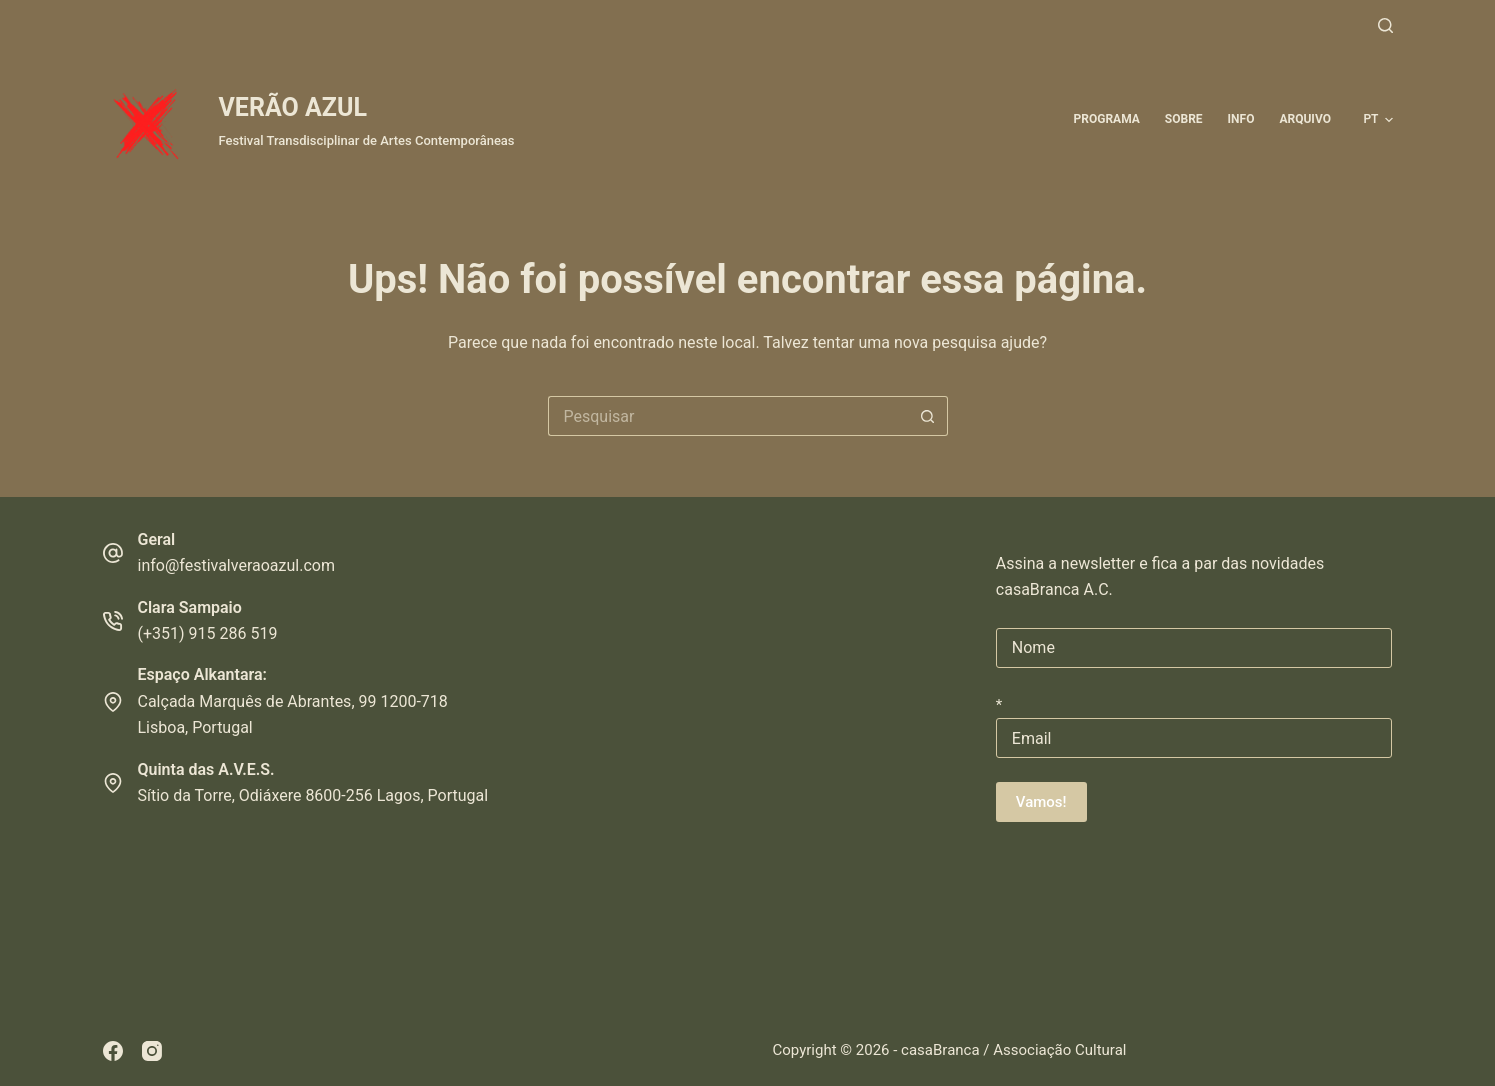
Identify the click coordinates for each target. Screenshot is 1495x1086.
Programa (1107, 119)
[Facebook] (113, 1051)
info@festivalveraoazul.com (236, 565)
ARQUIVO (1304, 119)
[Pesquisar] (1385, 25)
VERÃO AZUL (293, 107)
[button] (1377, 120)
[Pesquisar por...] (728, 416)
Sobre (1184, 119)
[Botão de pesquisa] (928, 416)
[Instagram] (152, 1051)
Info (1241, 119)
